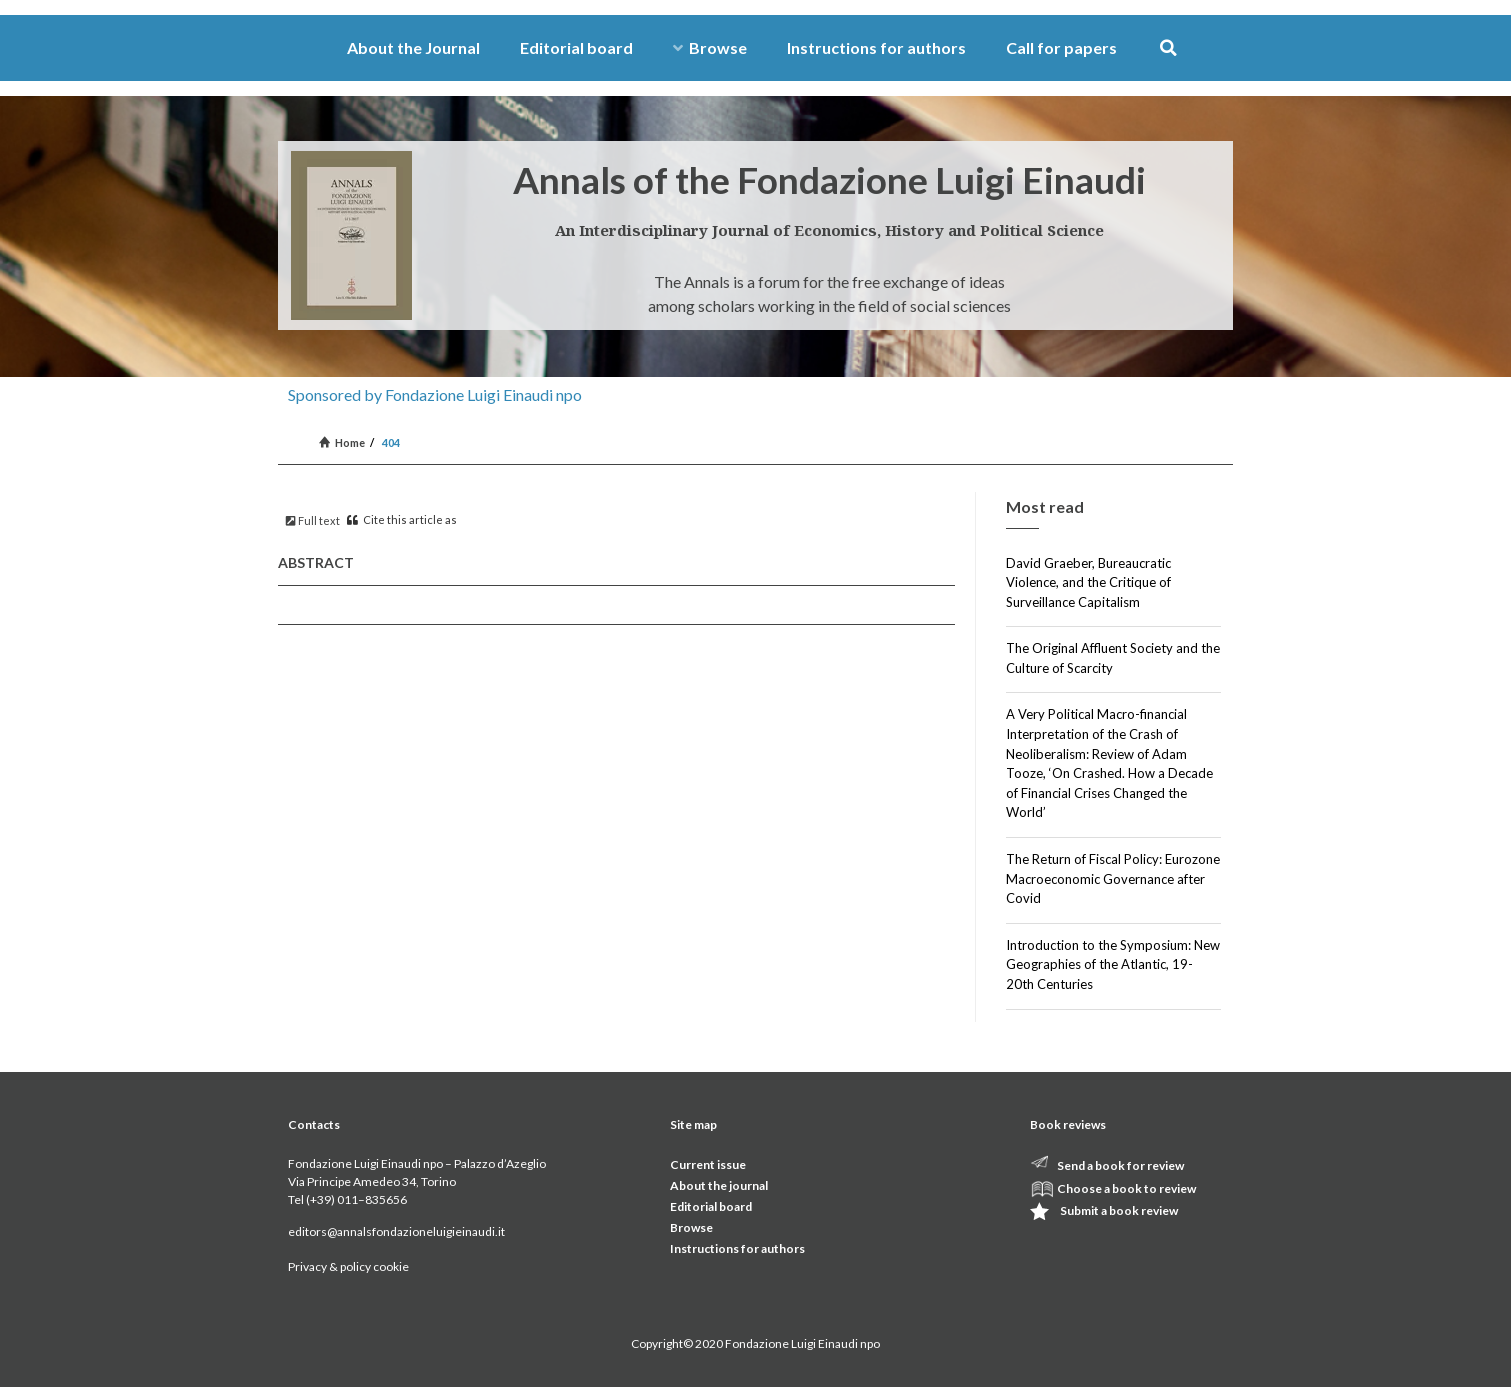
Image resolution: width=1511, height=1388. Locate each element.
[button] (1168, 48)
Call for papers (1061, 47)
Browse (710, 47)
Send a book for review (1120, 1165)
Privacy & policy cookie (348, 1266)
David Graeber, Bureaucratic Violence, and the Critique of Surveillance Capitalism (1088, 582)
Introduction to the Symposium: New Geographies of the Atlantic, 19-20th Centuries (1113, 964)
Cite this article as (402, 519)
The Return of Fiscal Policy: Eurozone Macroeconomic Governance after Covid (1113, 878)
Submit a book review (1119, 1210)
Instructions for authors (876, 47)
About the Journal (413, 47)
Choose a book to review (1126, 1188)
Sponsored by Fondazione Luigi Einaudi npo (435, 394)
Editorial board (576, 47)
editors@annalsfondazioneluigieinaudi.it (396, 1231)
